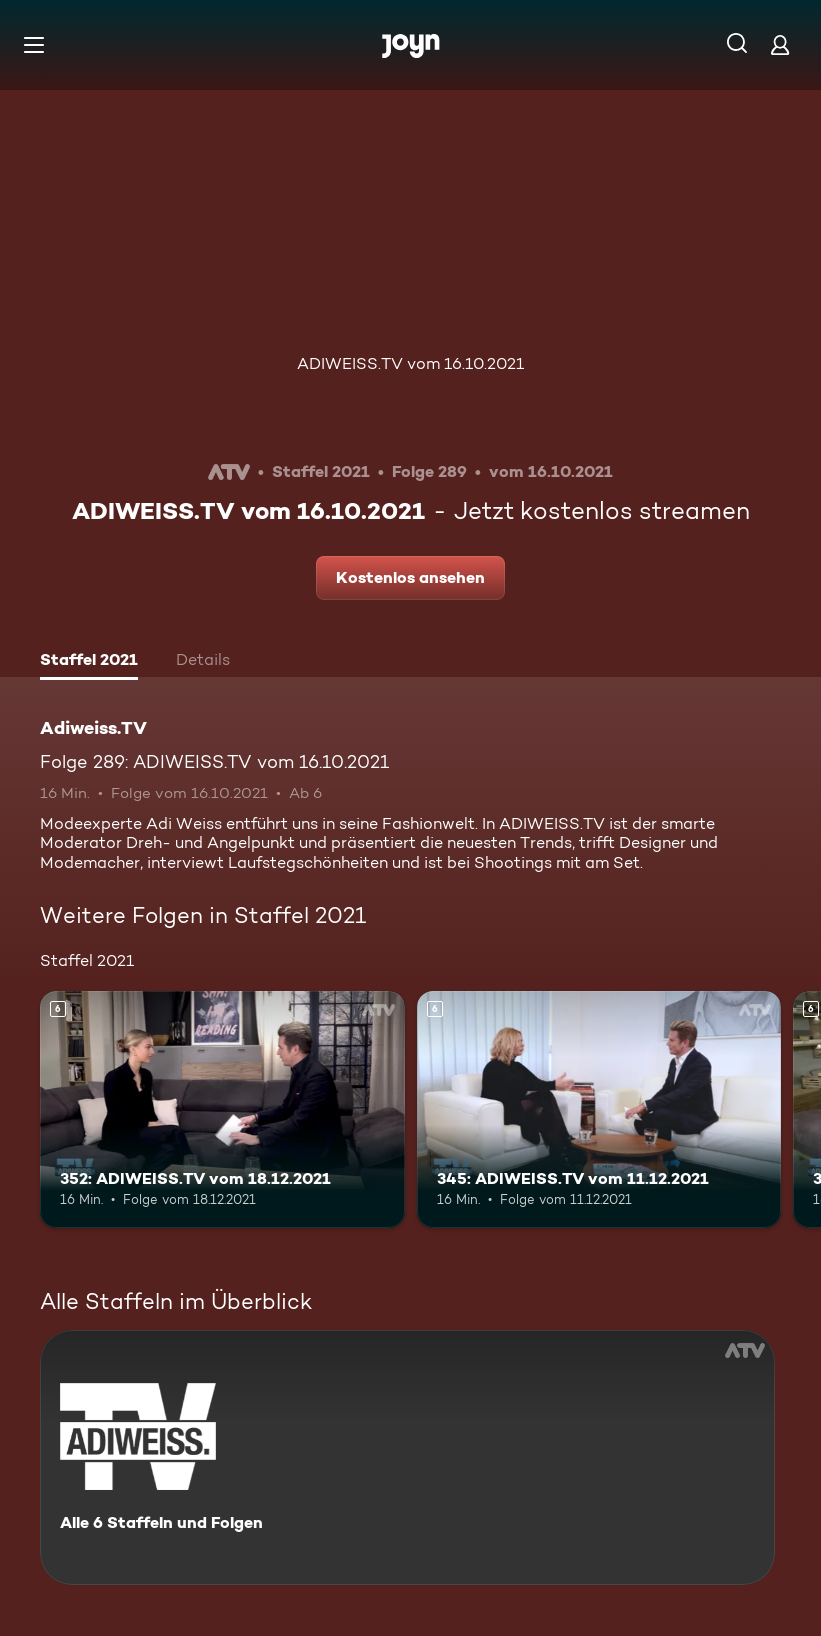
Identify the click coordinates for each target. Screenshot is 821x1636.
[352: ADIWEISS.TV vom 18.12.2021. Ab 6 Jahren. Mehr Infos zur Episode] (222, 1109)
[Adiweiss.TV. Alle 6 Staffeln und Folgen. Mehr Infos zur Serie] (407, 1457)
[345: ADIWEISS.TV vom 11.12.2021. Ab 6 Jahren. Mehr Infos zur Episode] (599, 1109)
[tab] (89, 662)
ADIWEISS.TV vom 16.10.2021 (410, 363)
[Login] (780, 44)
